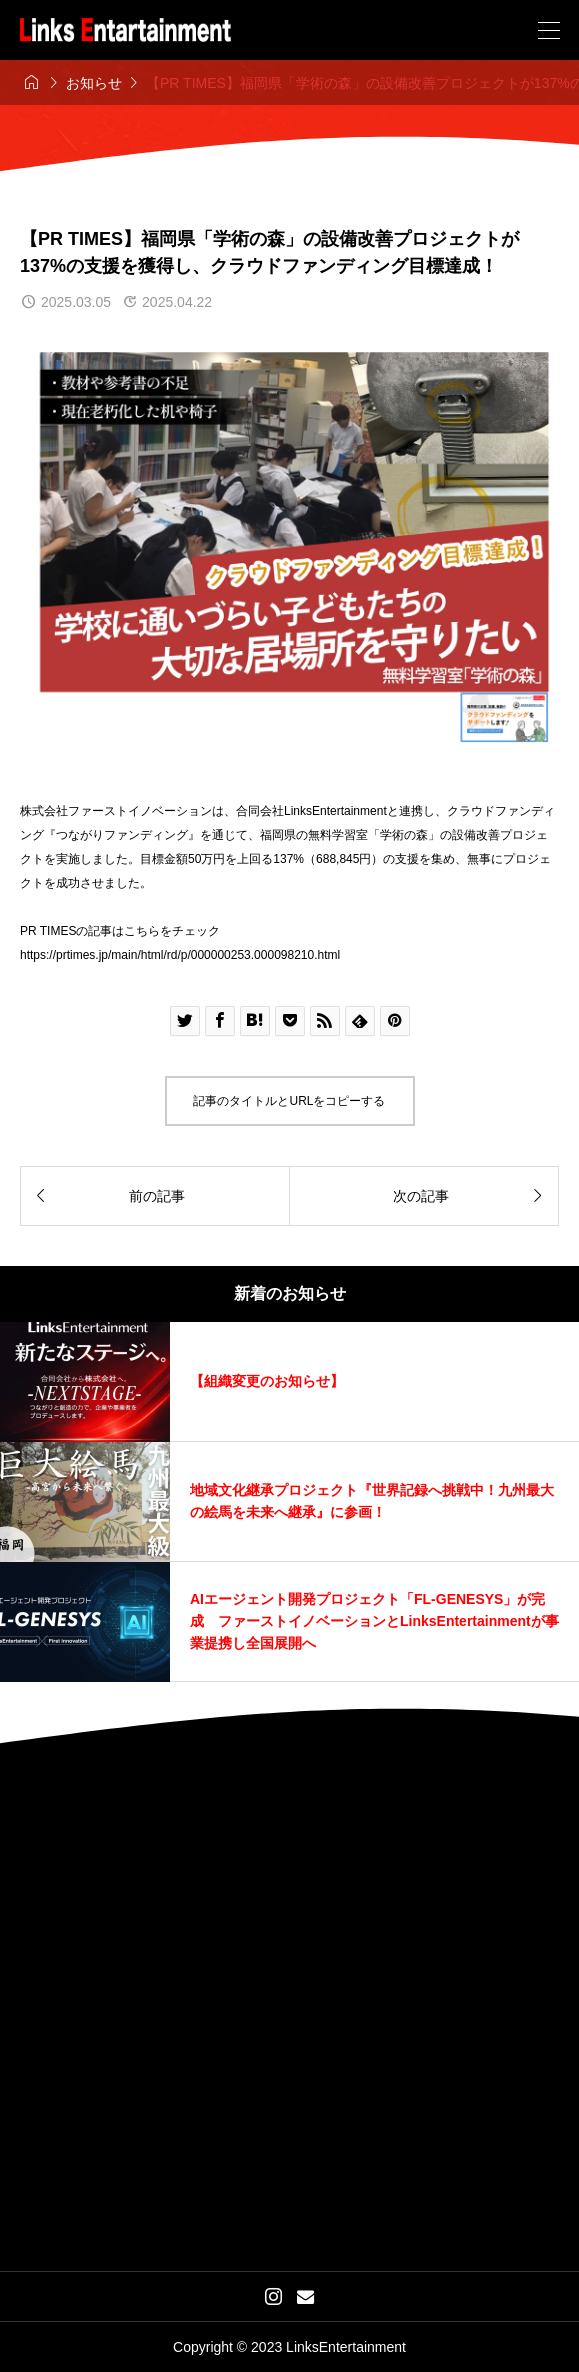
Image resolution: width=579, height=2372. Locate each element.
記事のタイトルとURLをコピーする (289, 1101)
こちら (142, 931)
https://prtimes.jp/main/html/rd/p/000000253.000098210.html (180, 955)
